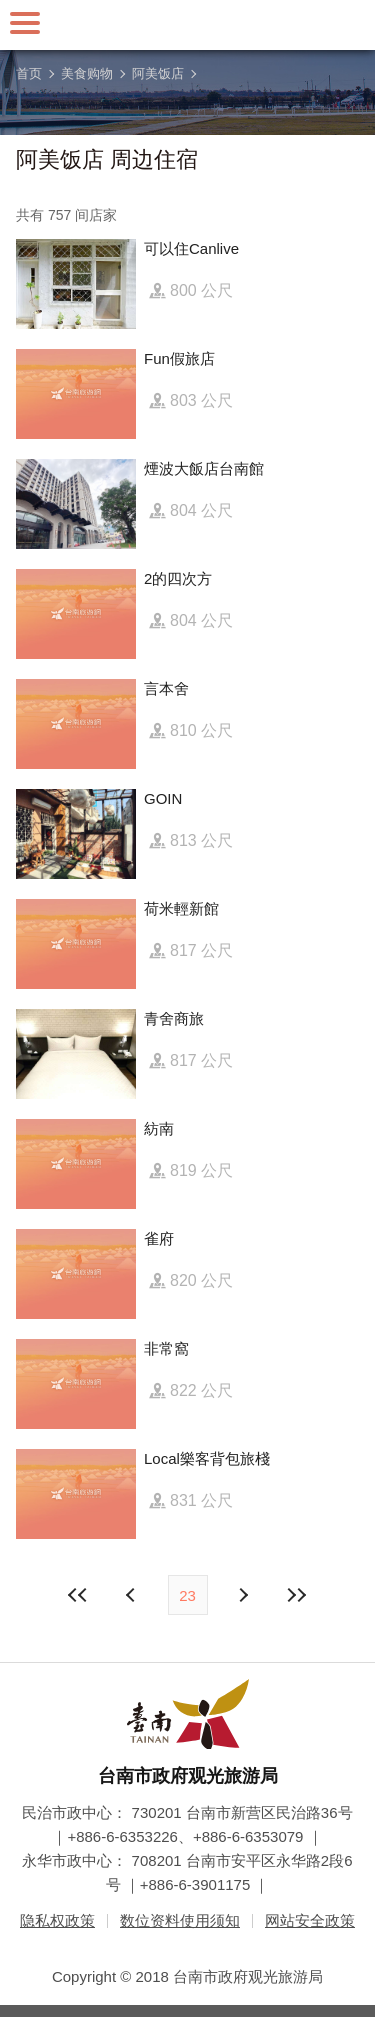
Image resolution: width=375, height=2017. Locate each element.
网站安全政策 (310, 1920)
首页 (29, 73)
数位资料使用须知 (180, 1920)
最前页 (78, 1595)
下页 (133, 1595)
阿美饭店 (158, 73)
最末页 (297, 1595)
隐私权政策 (57, 1920)
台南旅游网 (188, 25)
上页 (243, 1595)
